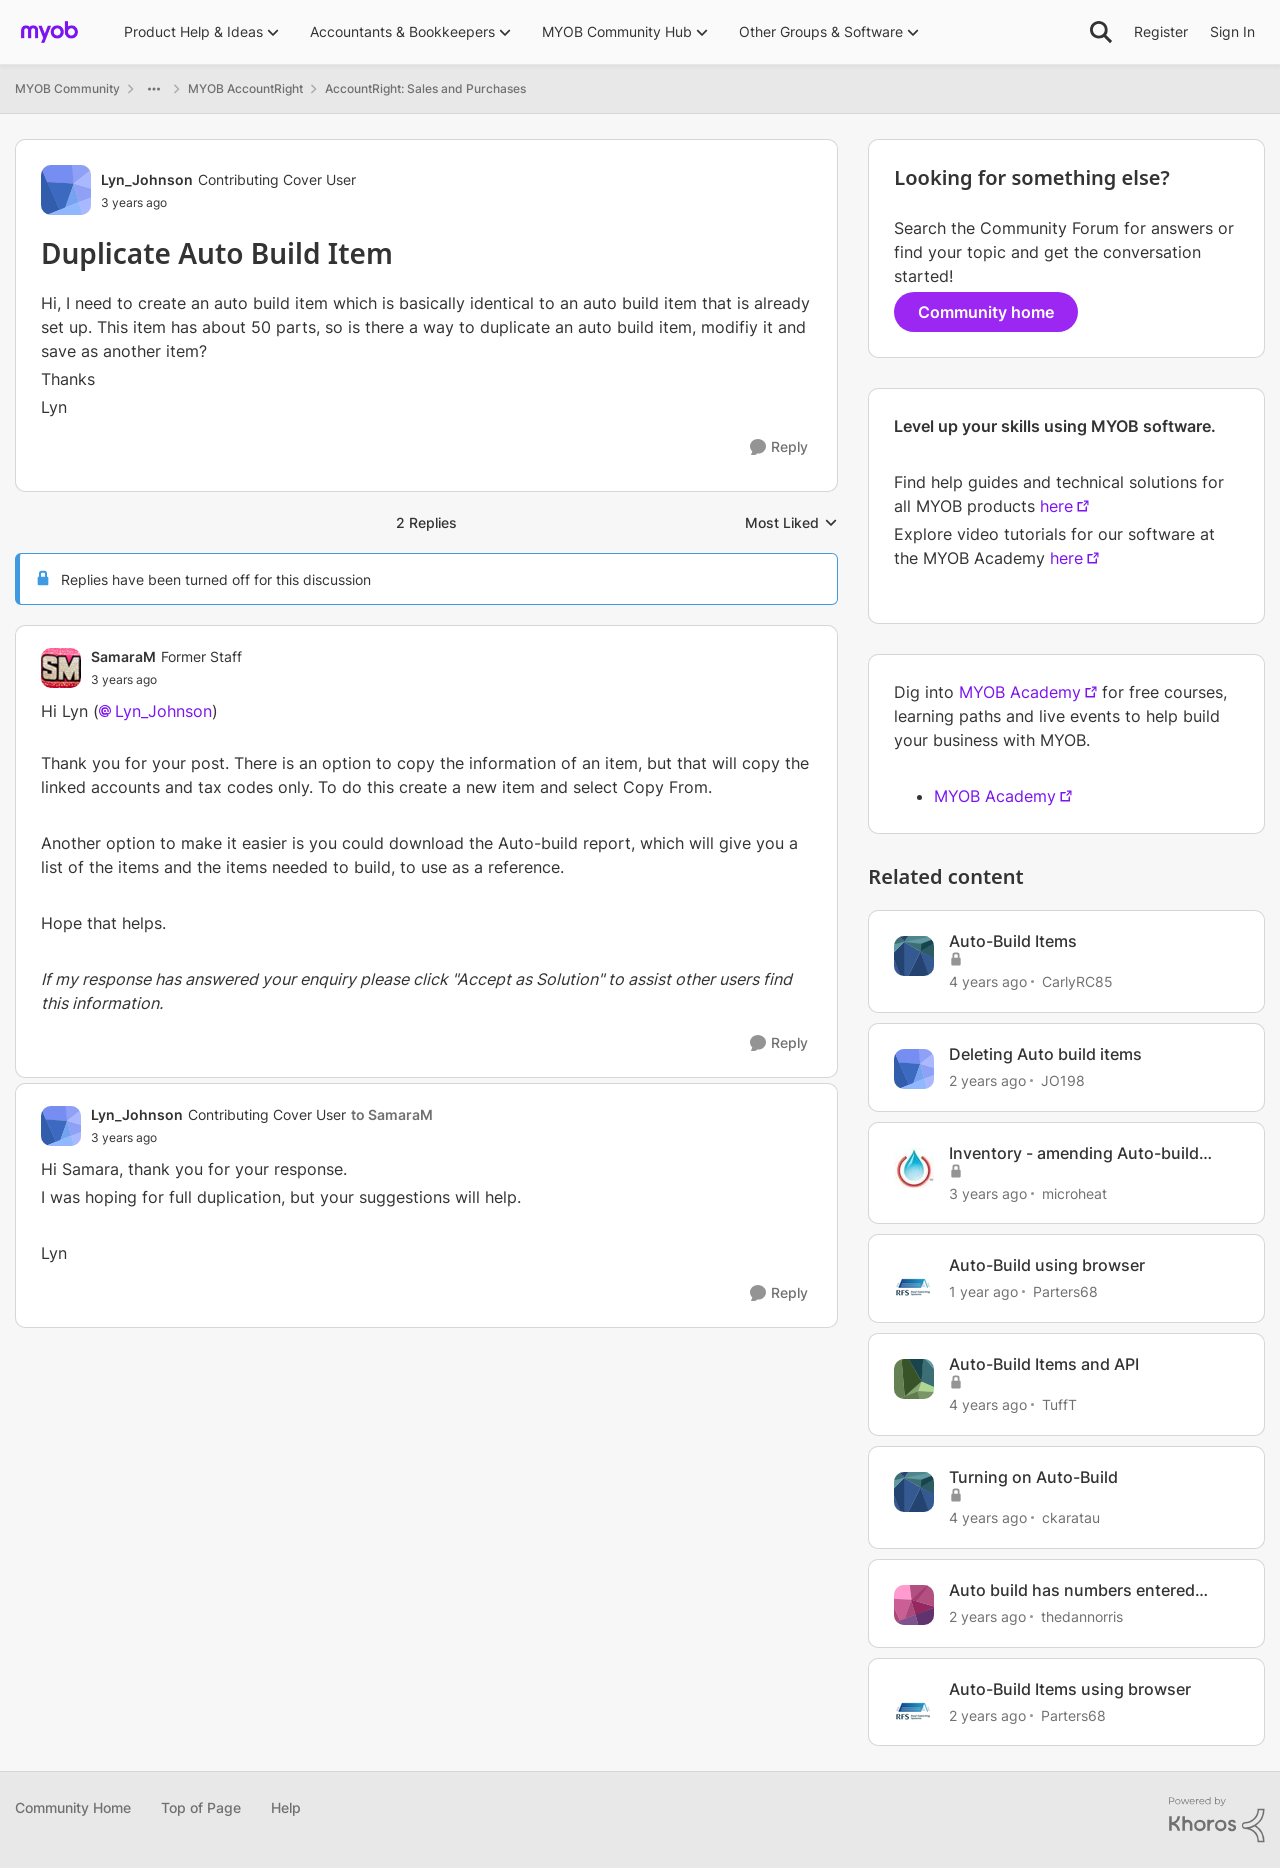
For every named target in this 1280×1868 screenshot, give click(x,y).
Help (286, 1807)
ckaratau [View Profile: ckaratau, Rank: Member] (1071, 1517)
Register (1161, 31)
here (1056, 506)
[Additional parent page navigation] (154, 89)
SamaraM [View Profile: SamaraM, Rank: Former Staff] (123, 656)
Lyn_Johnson (163, 711)
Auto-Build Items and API (1044, 1364)
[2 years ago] (987, 1080)
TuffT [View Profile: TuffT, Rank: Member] (1059, 1404)
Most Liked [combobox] (791, 523)
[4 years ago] (988, 981)
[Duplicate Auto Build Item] (166, 680)
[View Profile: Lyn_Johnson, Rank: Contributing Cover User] (66, 190)
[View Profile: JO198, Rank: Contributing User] (914, 1069)
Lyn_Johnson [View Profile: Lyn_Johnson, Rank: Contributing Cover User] (147, 179)
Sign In (1232, 31)
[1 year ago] (983, 1291)
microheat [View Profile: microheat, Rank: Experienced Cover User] (1074, 1192)
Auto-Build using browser (1047, 1265)
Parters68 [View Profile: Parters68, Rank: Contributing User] (1065, 1291)
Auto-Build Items (1013, 941)
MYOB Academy (1020, 692)
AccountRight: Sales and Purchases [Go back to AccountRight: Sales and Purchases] (425, 88)
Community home (986, 312)
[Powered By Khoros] (1217, 1820)
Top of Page (201, 1807)
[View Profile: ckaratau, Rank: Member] (914, 1492)
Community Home (73, 1807)
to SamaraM (392, 1114)
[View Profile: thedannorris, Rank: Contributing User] (914, 1605)
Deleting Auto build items (1045, 1054)
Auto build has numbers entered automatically (1072, 1590)
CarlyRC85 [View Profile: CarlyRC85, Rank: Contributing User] (1077, 981)
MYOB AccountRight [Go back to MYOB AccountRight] (245, 88)
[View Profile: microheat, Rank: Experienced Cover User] (914, 1168)
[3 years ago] (988, 1192)
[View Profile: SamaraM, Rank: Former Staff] (61, 668)
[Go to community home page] (49, 32)
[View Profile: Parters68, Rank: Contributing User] (914, 1280)
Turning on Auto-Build (1033, 1477)
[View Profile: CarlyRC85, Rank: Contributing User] (914, 956)
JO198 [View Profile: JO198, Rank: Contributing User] (1063, 1080)
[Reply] (779, 447)
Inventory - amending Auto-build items (1074, 1153)
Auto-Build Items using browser (1070, 1689)
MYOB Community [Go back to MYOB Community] (67, 88)
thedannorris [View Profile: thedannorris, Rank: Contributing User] (1082, 1616)
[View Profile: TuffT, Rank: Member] (914, 1379)
